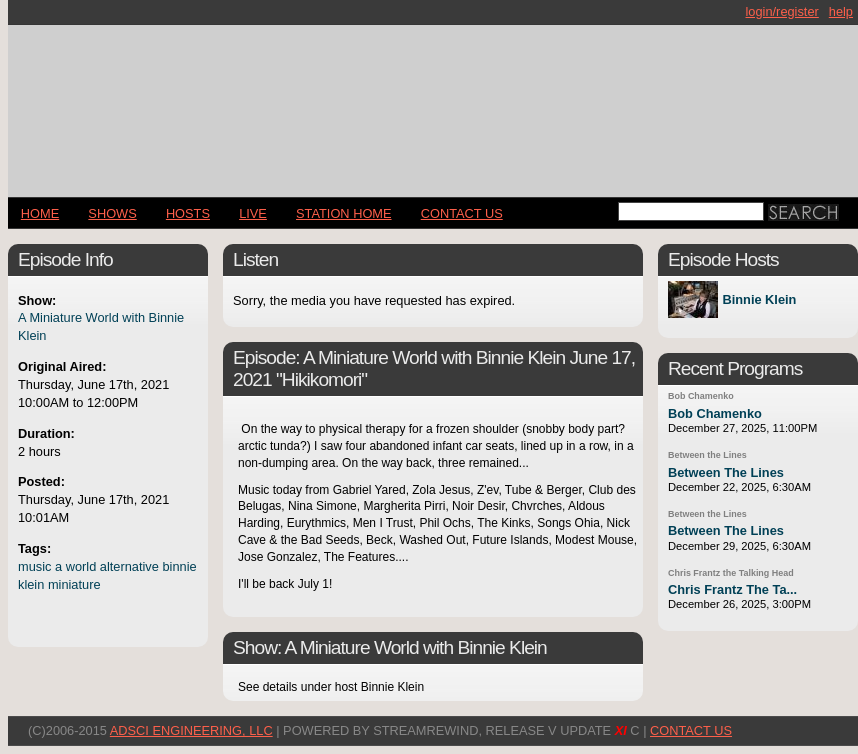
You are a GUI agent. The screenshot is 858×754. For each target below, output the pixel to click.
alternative (129, 566)
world (81, 566)
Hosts (188, 213)
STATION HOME (344, 213)
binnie (179, 566)
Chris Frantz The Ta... (732, 589)
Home (40, 213)
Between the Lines (707, 455)
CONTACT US (462, 213)
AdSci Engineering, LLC (191, 730)
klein (31, 584)
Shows (112, 213)
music (34, 566)
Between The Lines (726, 472)
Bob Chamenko (701, 396)
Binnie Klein (759, 299)
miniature (74, 584)
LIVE (253, 213)
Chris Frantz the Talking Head (731, 573)
